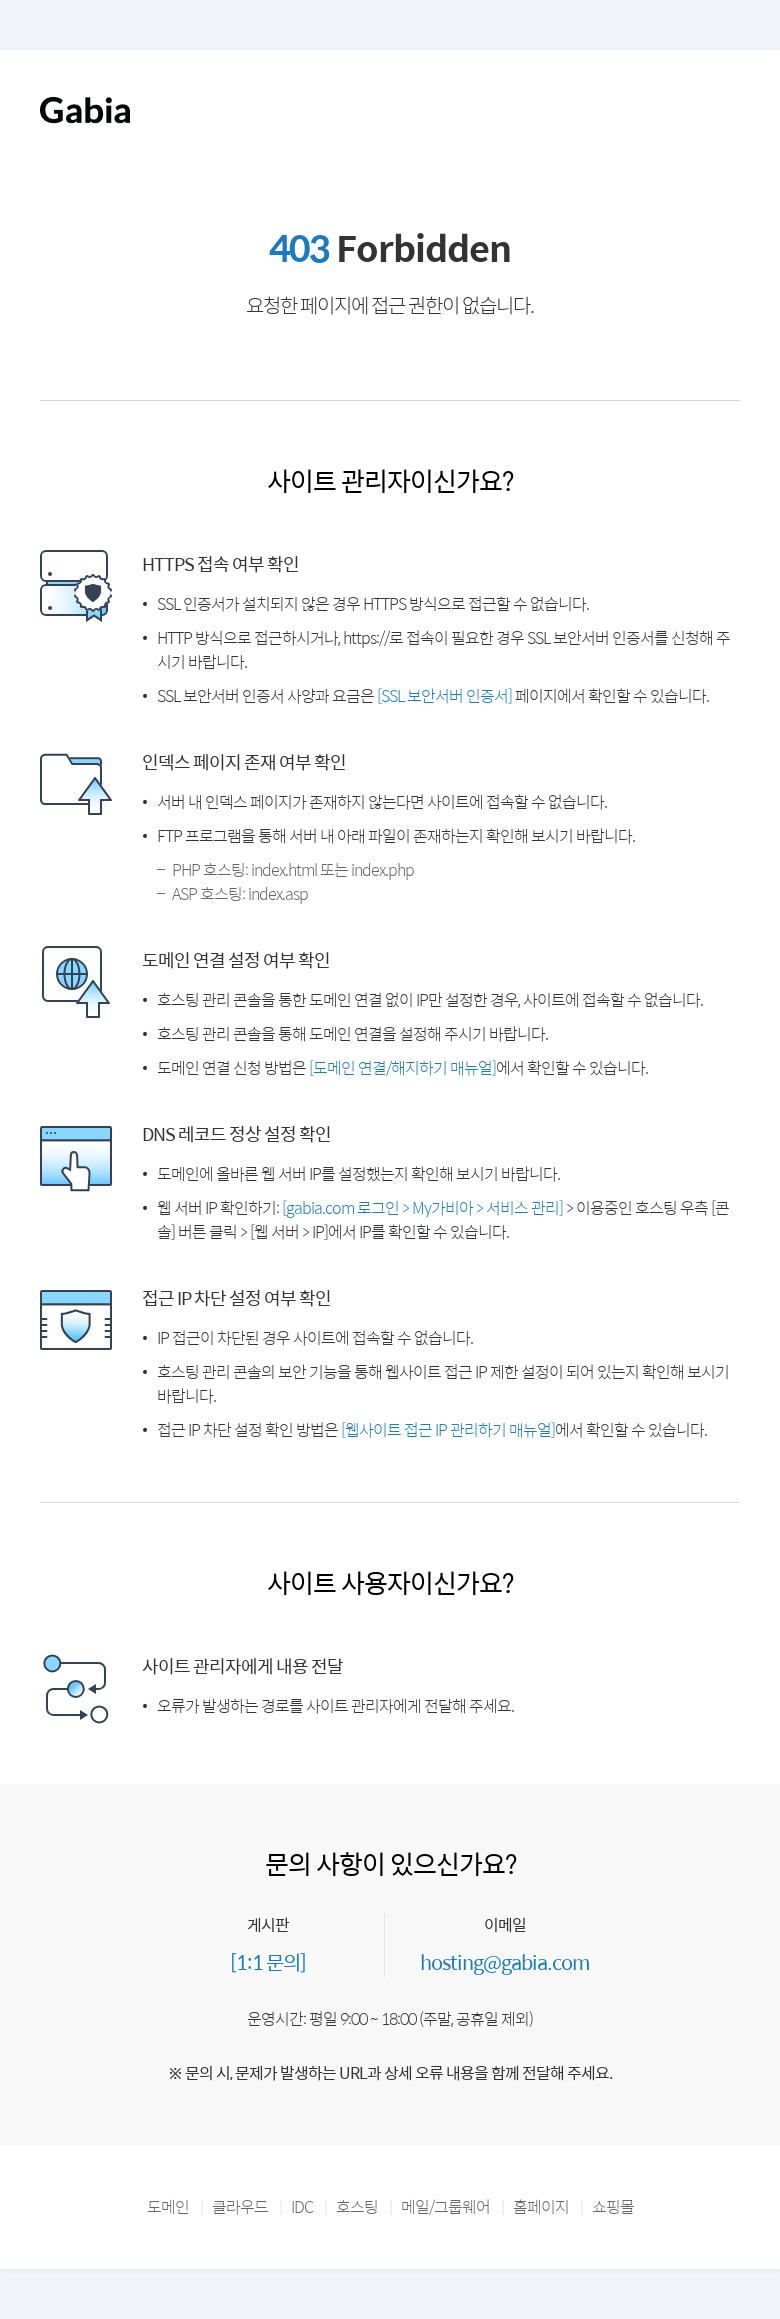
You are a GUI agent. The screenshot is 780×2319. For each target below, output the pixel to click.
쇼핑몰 (613, 2206)
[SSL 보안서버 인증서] (444, 695)
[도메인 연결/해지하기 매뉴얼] (402, 1067)
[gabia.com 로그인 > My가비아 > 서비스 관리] (422, 1207)
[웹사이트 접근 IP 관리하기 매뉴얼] (448, 1429)
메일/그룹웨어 (445, 2206)
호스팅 (357, 2206)
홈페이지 (541, 2206)
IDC (302, 2206)
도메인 (168, 2206)
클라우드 (240, 2206)
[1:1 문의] (268, 1961)
